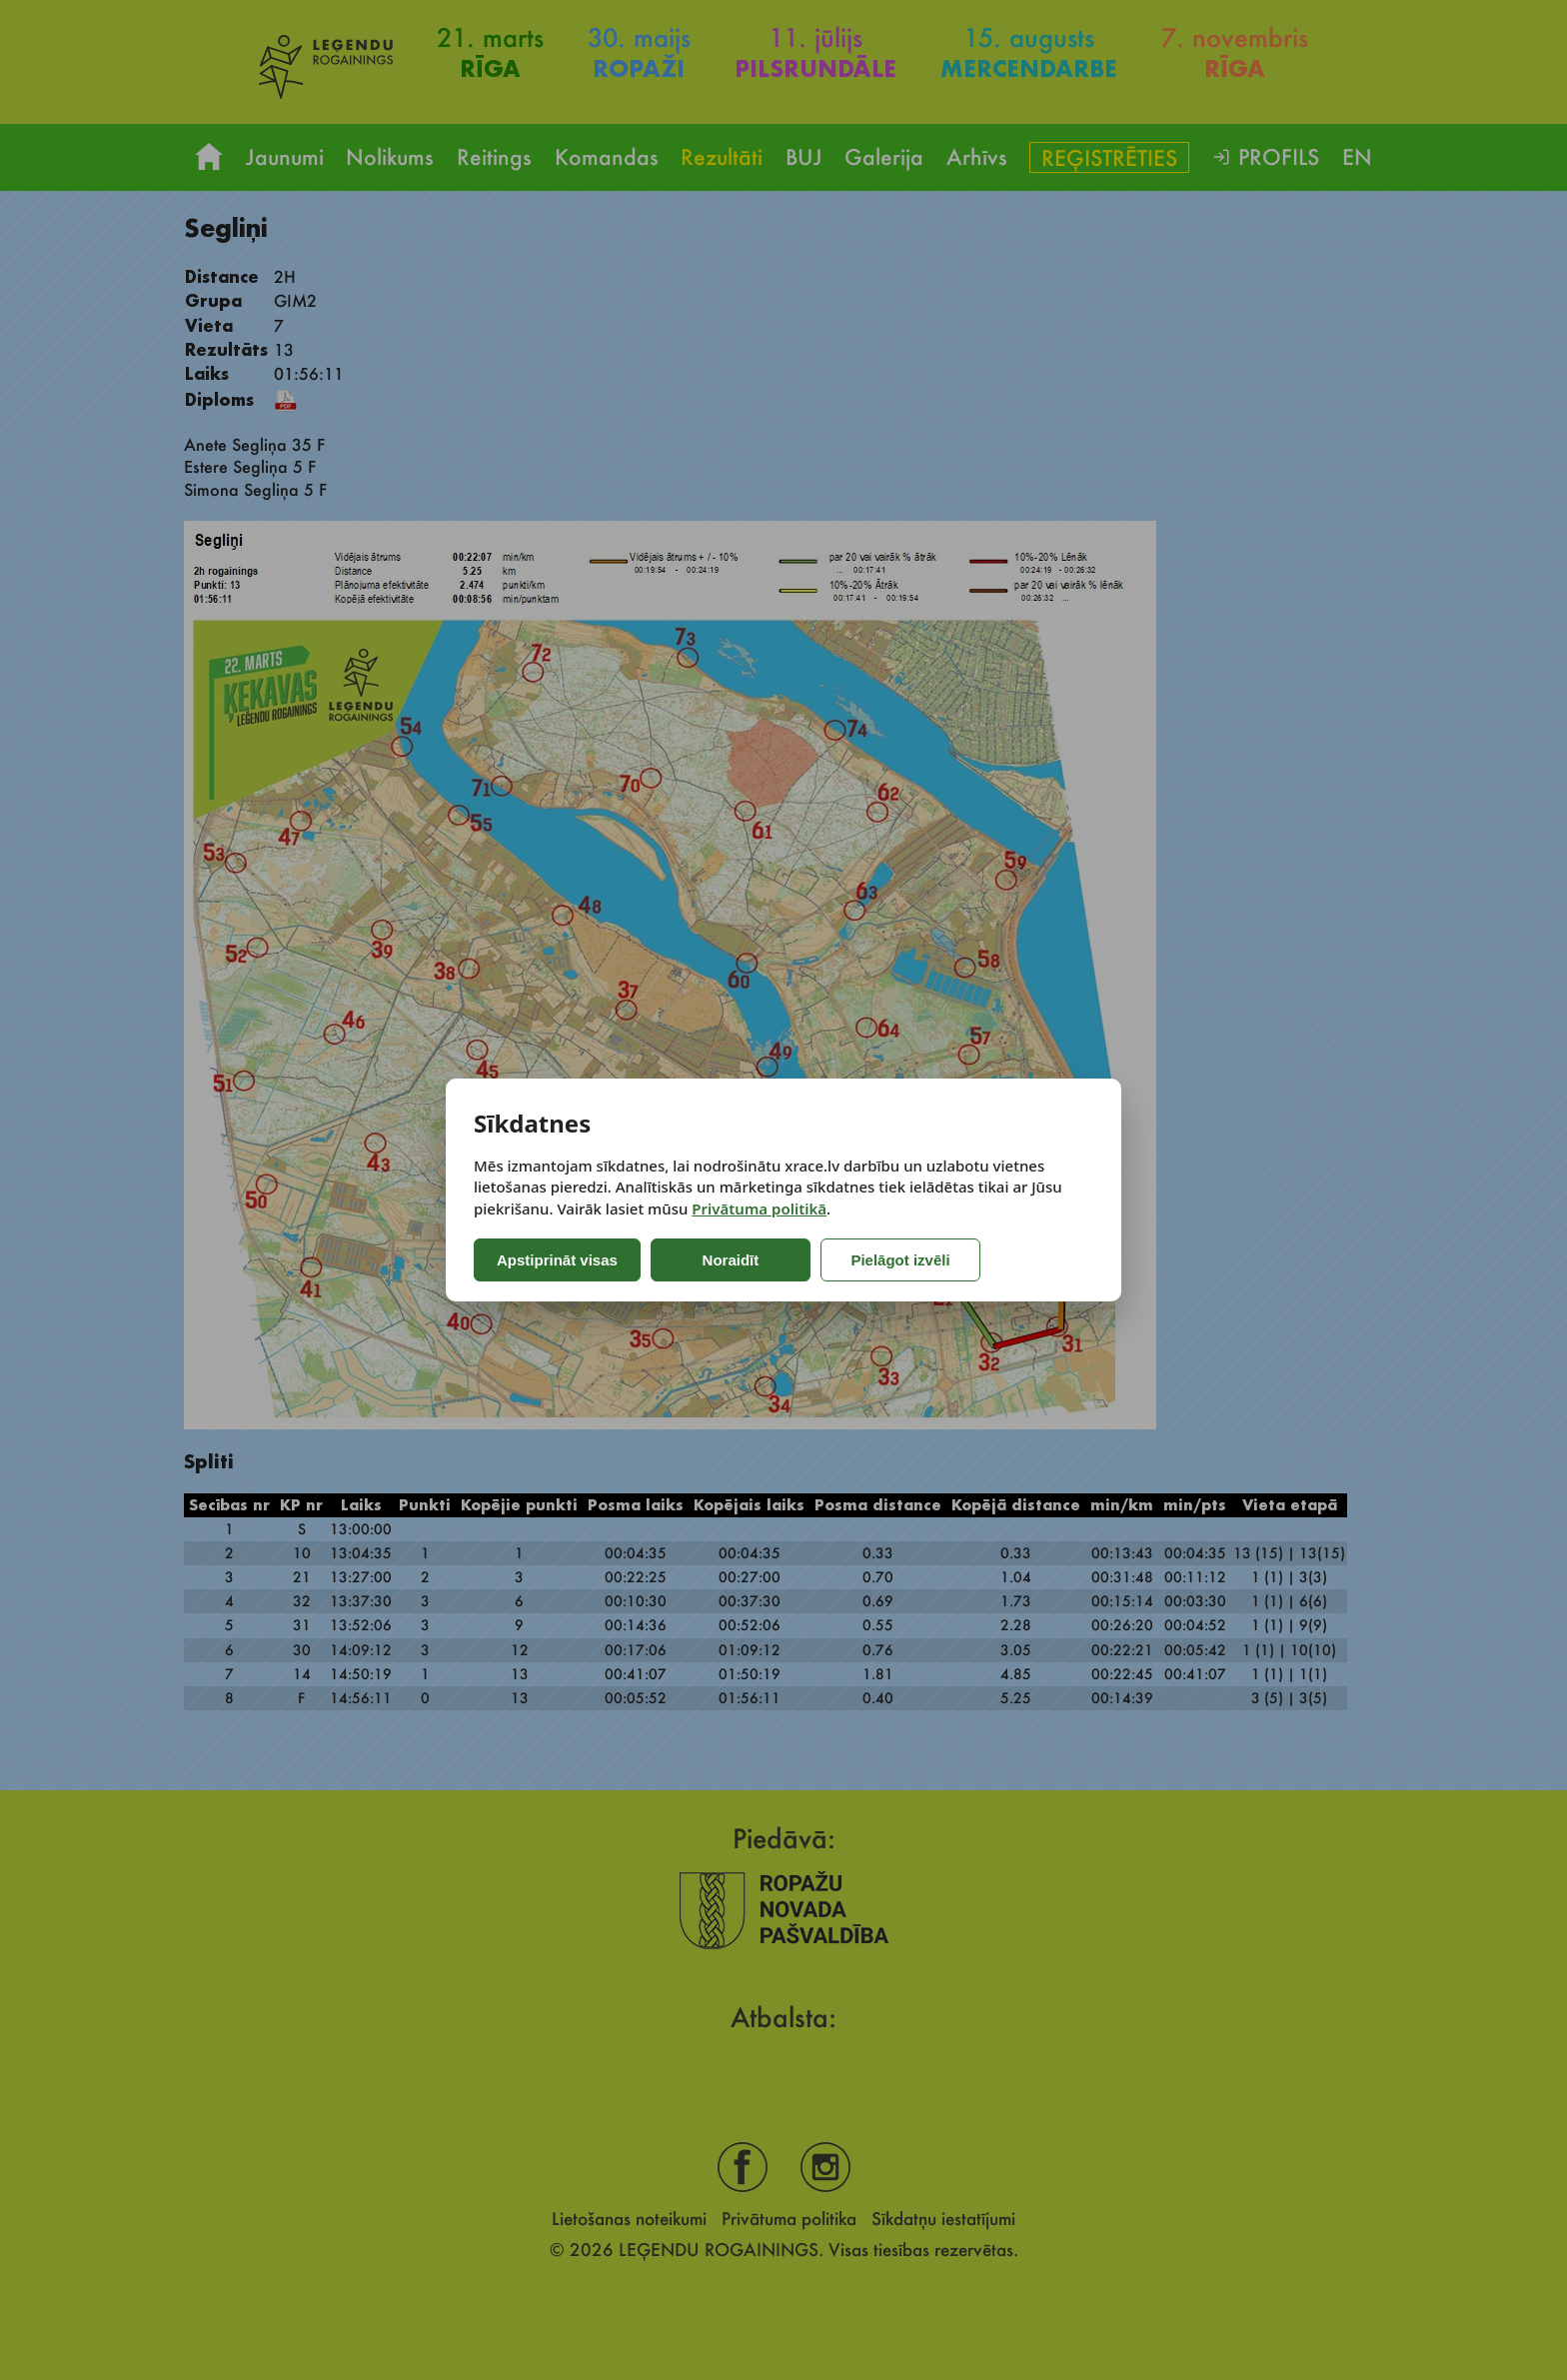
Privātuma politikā (759, 1208)
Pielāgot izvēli (899, 1259)
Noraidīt (731, 1259)
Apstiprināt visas (557, 1259)
